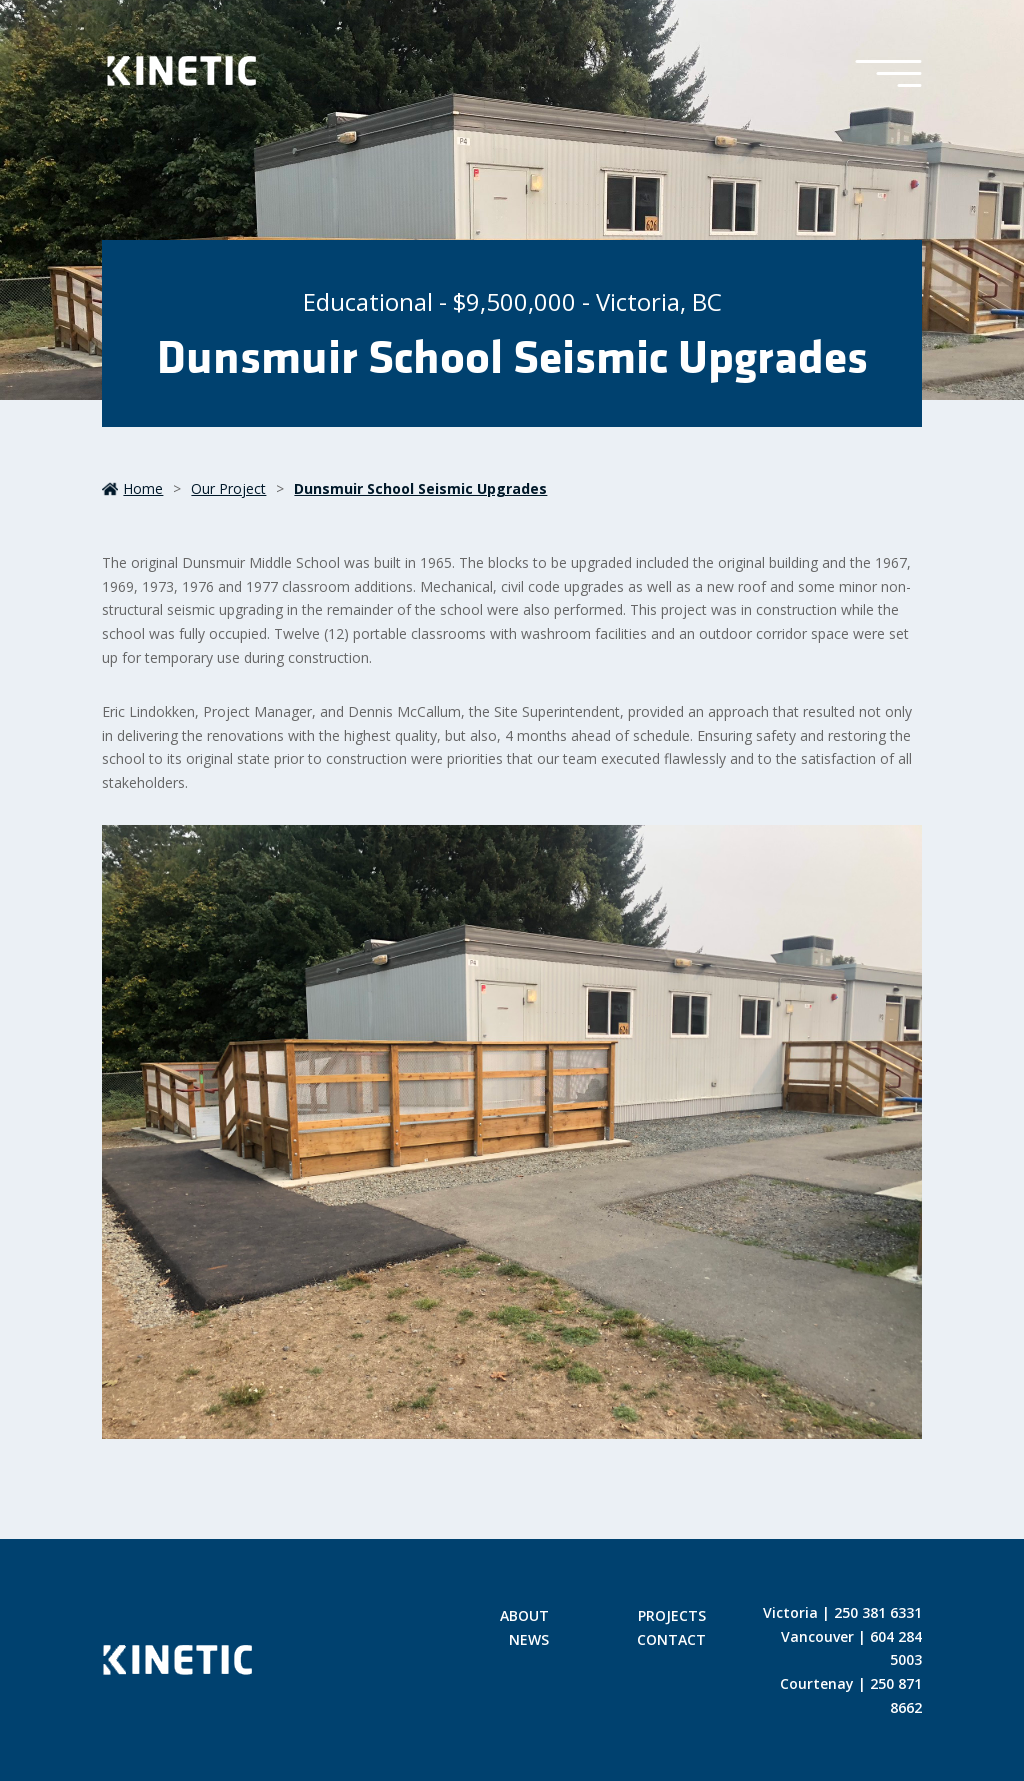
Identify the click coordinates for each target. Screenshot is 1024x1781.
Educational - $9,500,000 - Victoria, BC (512, 301)
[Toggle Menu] (888, 75)
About (524, 1617)
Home (132, 488)
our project (228, 488)
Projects (672, 1617)
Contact (671, 1641)
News (529, 1641)
